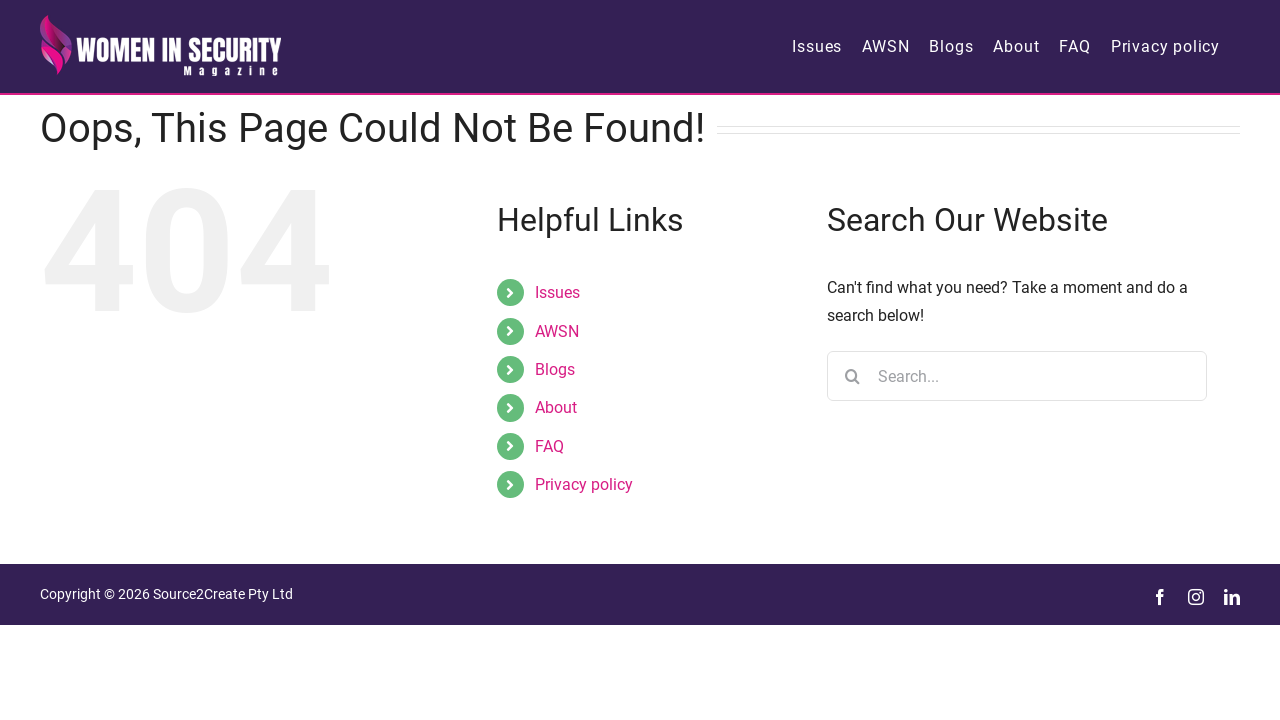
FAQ (549, 446)
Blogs (555, 369)
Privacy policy (584, 484)
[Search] (852, 376)
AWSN (557, 331)
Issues (557, 292)
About (556, 407)
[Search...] (1017, 376)
